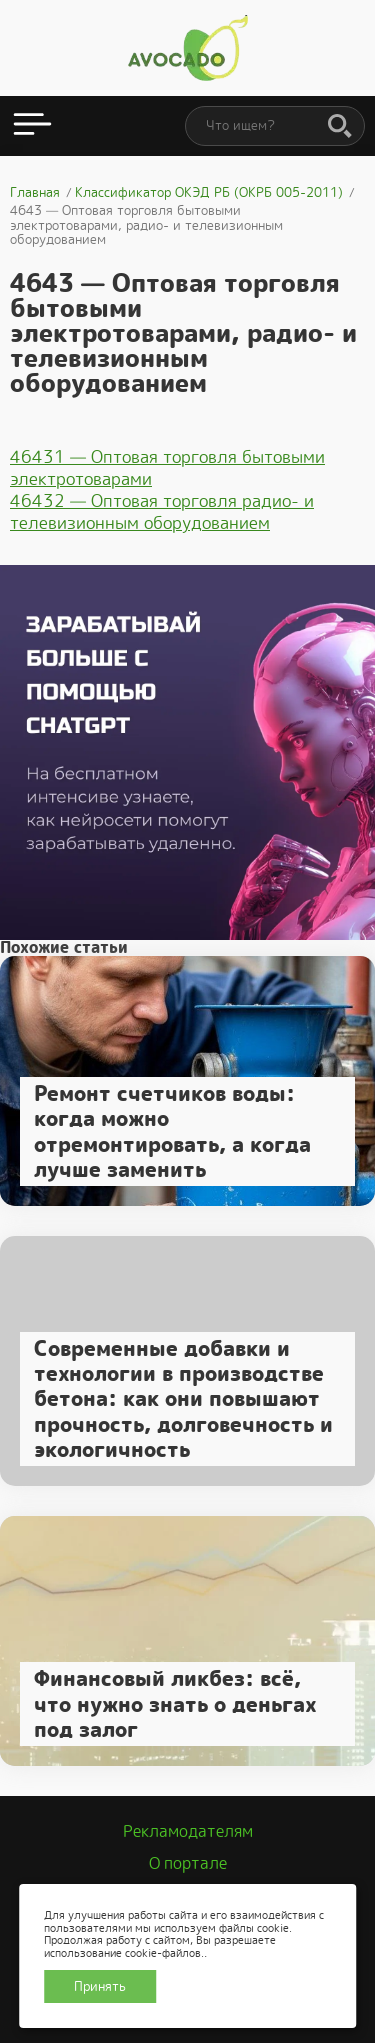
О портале (188, 1863)
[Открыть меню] (32, 126)
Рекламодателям (188, 1831)
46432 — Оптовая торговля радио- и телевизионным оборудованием (162, 512)
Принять (100, 1986)
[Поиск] (340, 127)
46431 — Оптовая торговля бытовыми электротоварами (167, 468)
